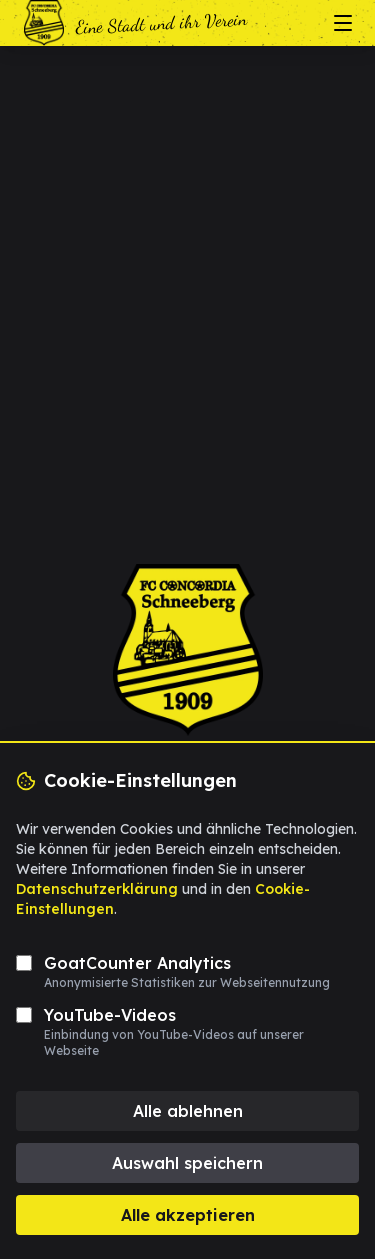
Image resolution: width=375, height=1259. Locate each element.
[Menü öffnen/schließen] (343, 23)
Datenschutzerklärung (97, 889)
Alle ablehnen (188, 1111)
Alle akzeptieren (188, 1215)
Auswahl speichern (187, 1163)
